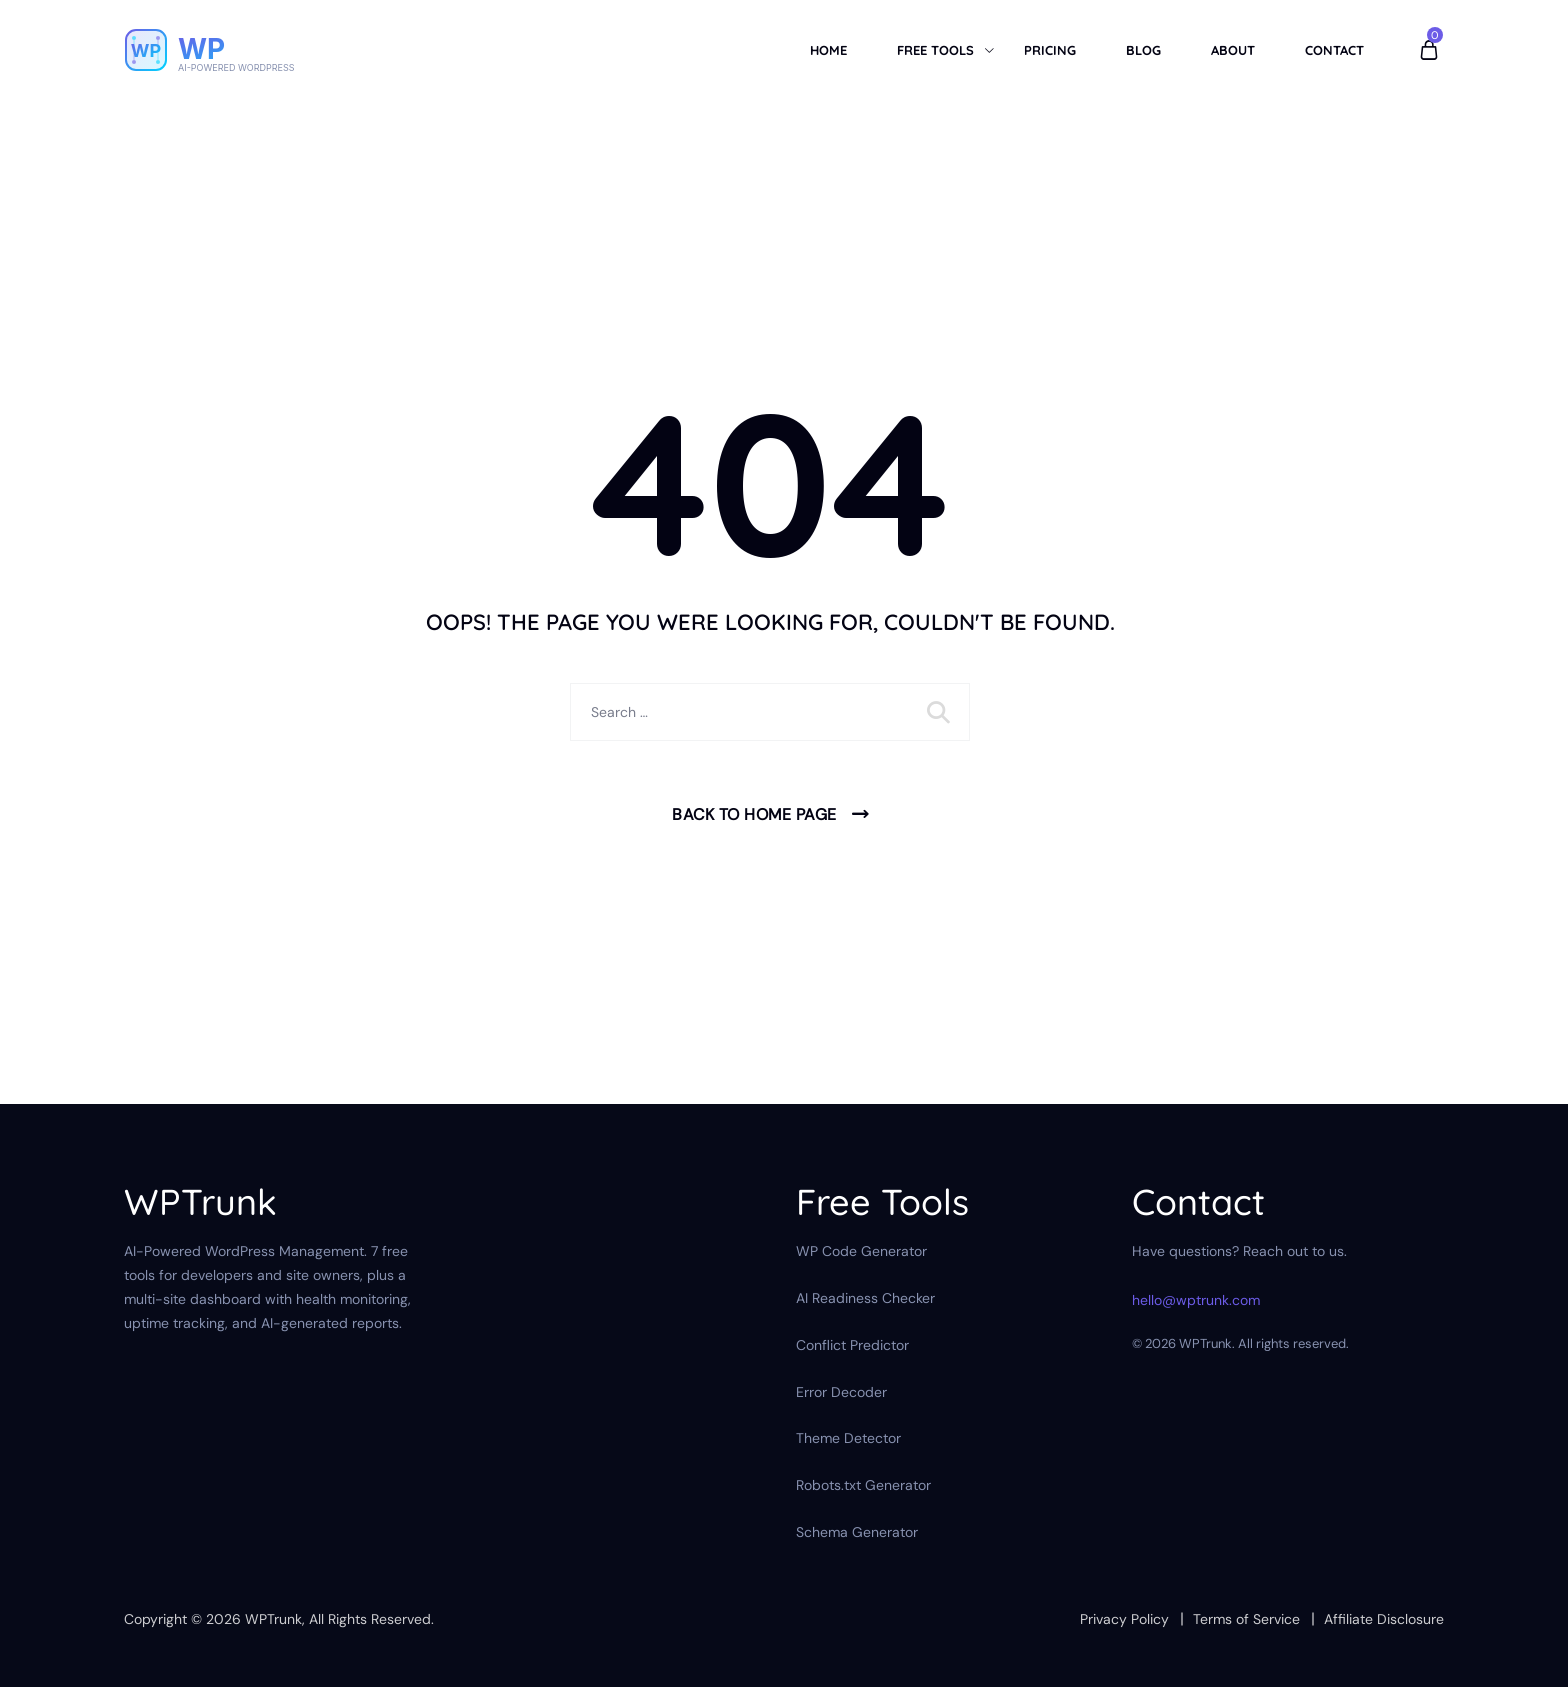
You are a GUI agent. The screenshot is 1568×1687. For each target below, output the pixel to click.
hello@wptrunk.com (1196, 1300)
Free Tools (935, 50)
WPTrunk (273, 1619)
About (1233, 50)
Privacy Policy (1124, 1619)
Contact (1334, 50)
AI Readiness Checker (865, 1298)
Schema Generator (857, 1532)
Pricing (1050, 50)
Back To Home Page (754, 814)
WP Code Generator (861, 1251)
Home (828, 50)
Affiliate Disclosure (1384, 1619)
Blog (1143, 50)
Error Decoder (841, 1392)
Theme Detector (848, 1438)
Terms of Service (1246, 1619)
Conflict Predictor (852, 1345)
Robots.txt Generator (863, 1485)
